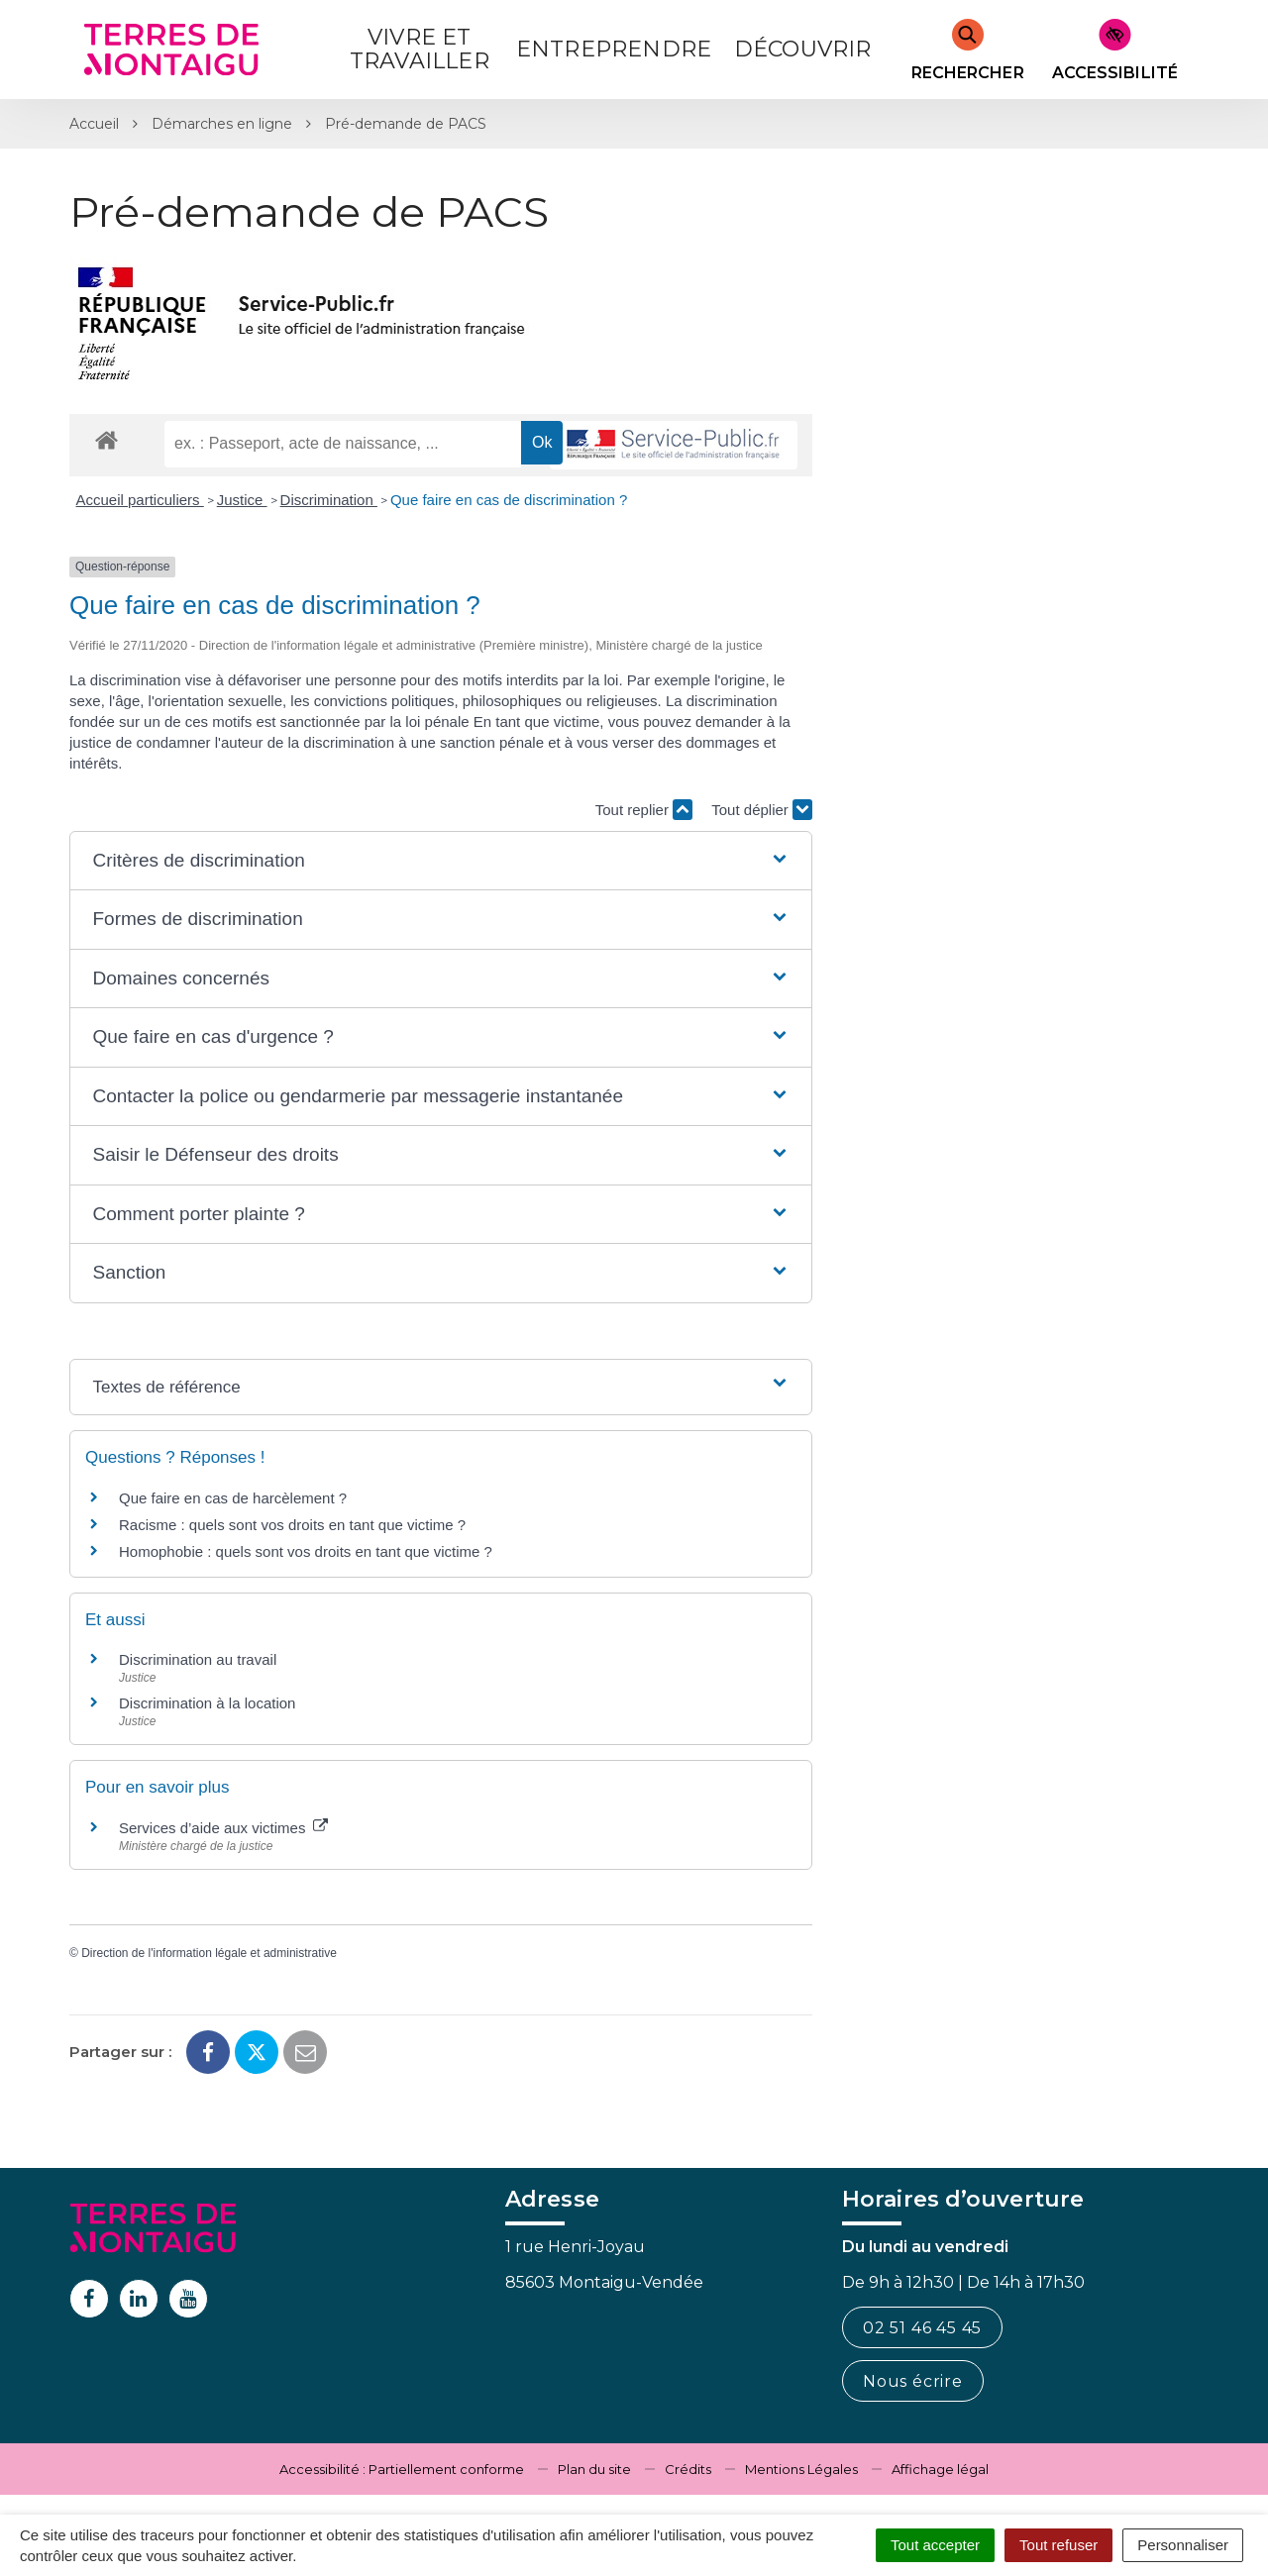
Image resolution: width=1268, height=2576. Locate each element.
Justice (242, 499)
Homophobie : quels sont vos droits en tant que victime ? (305, 1551)
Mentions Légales (801, 2469)
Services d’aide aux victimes (223, 1827)
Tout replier (643, 809)
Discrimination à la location (207, 1703)
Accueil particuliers (140, 499)
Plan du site (594, 2469)
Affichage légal (940, 2469)
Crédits (688, 2469)
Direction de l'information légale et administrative (209, 1953)
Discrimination (328, 499)
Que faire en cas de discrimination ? (508, 499)
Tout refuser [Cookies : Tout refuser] (1058, 2544)
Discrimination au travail (197, 1659)
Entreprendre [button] (613, 49)
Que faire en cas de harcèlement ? (233, 1498)
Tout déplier (761, 809)
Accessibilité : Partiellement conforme (401, 2469)
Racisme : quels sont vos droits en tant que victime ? (292, 1524)
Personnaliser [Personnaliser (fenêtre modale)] (1182, 2544)
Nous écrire (913, 2381)
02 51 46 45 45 (922, 2327)
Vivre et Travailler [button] (419, 49)
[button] (440, 861)
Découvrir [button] (803, 49)
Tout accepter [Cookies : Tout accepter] (935, 2544)
